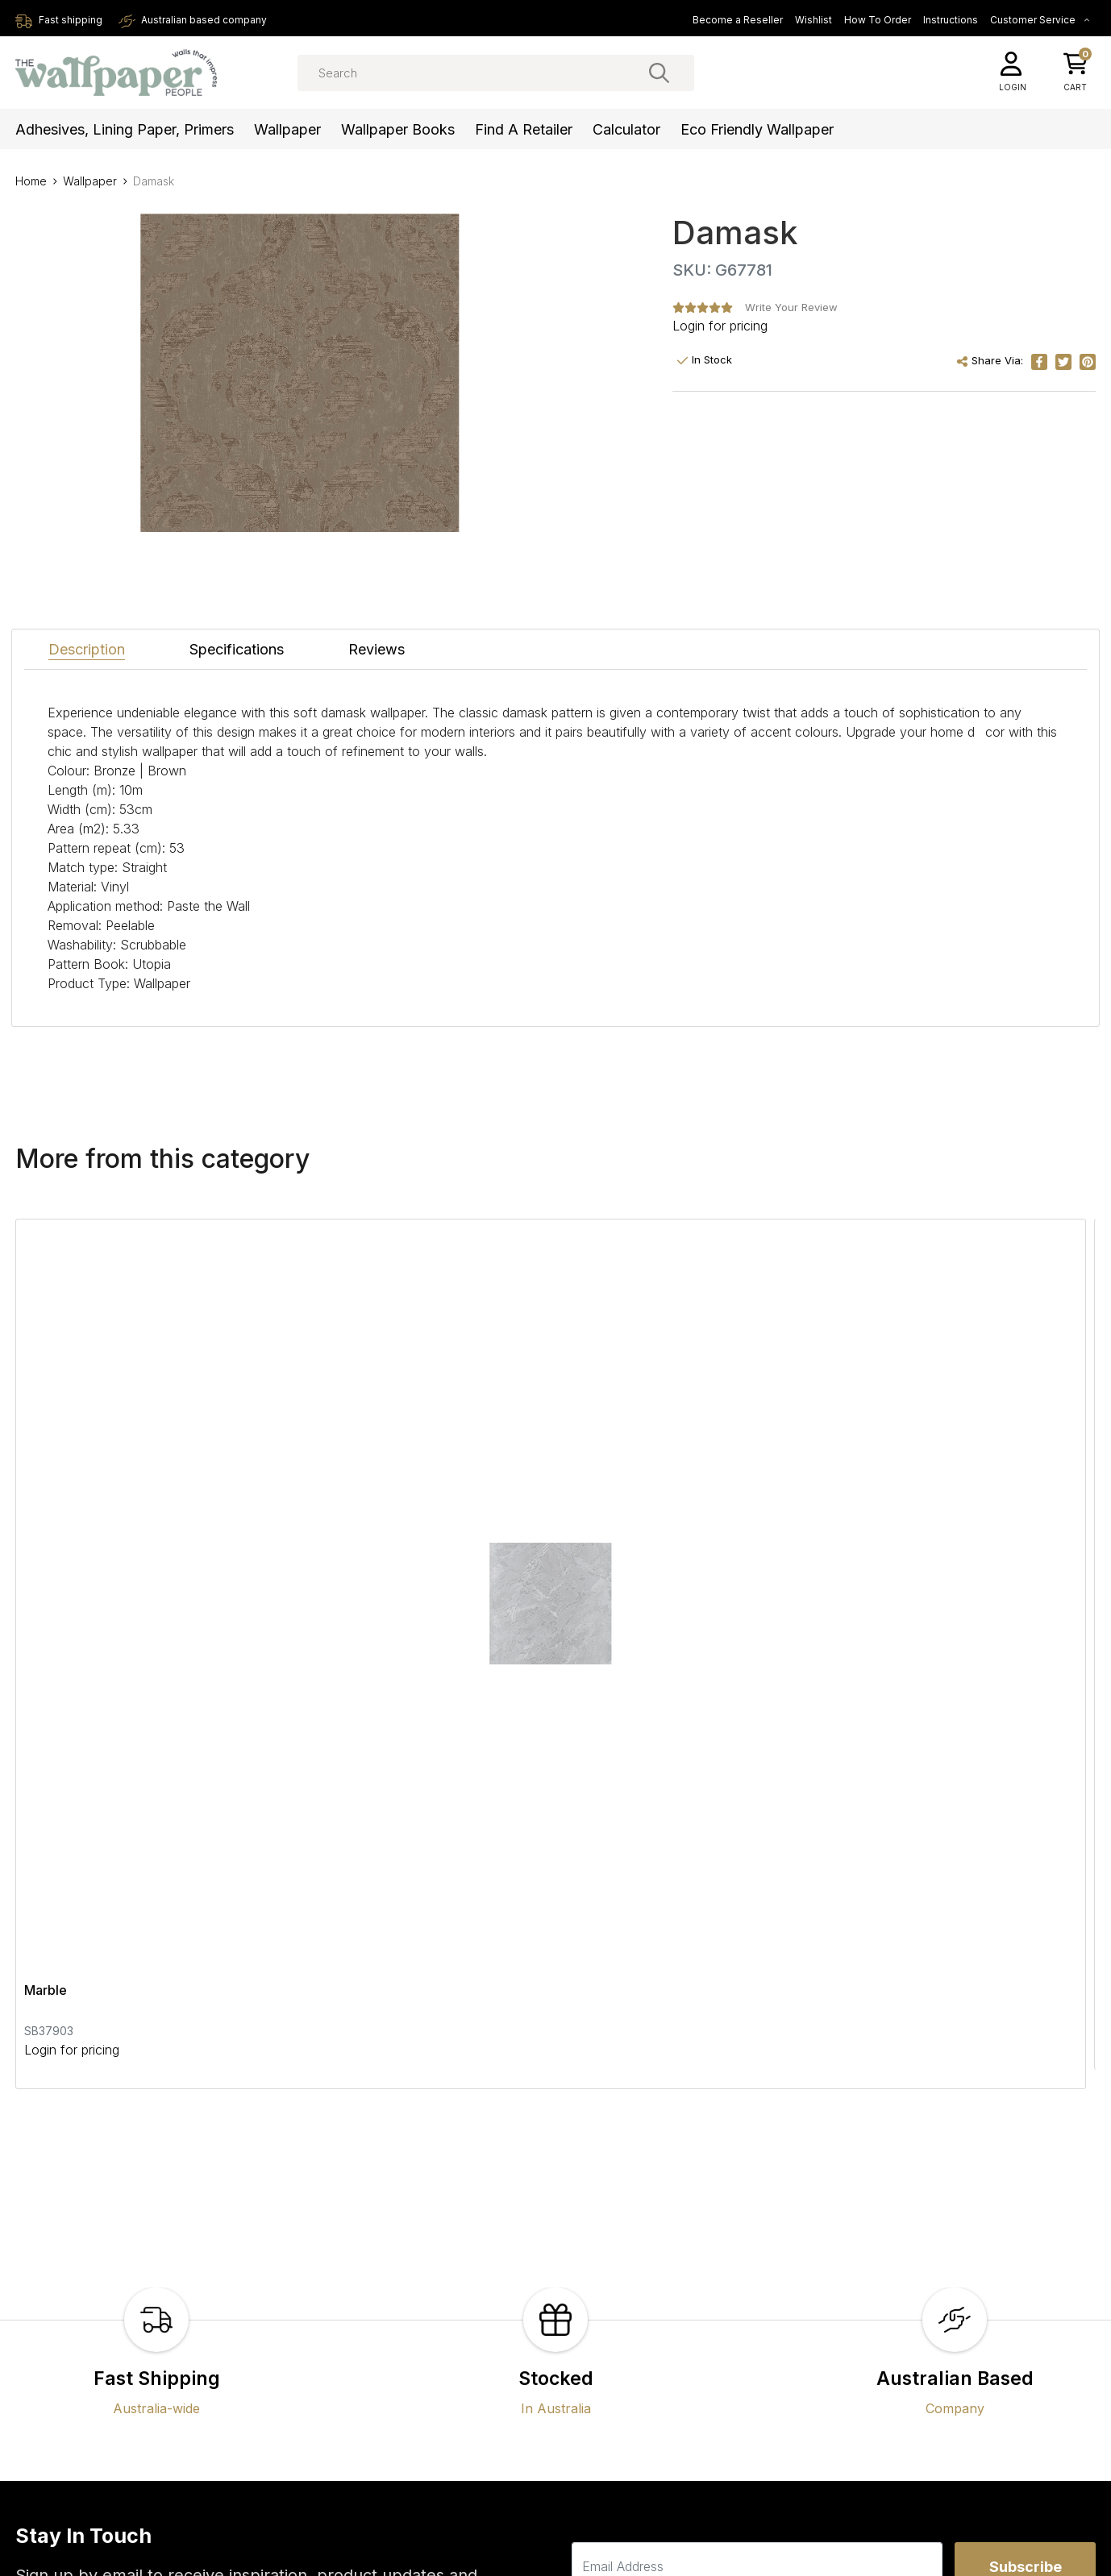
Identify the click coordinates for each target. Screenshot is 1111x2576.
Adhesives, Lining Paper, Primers (124, 129)
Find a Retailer (523, 129)
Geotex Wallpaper (807, 1488)
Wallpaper (287, 129)
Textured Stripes (439, 1488)
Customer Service (1040, 20)
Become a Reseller (738, 20)
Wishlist (813, 20)
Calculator (626, 129)
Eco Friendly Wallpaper (757, 129)
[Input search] (496, 73)
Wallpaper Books (398, 129)
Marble (45, 1488)
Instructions (950, 20)
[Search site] (659, 72)
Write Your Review (791, 307)
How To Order (877, 20)
